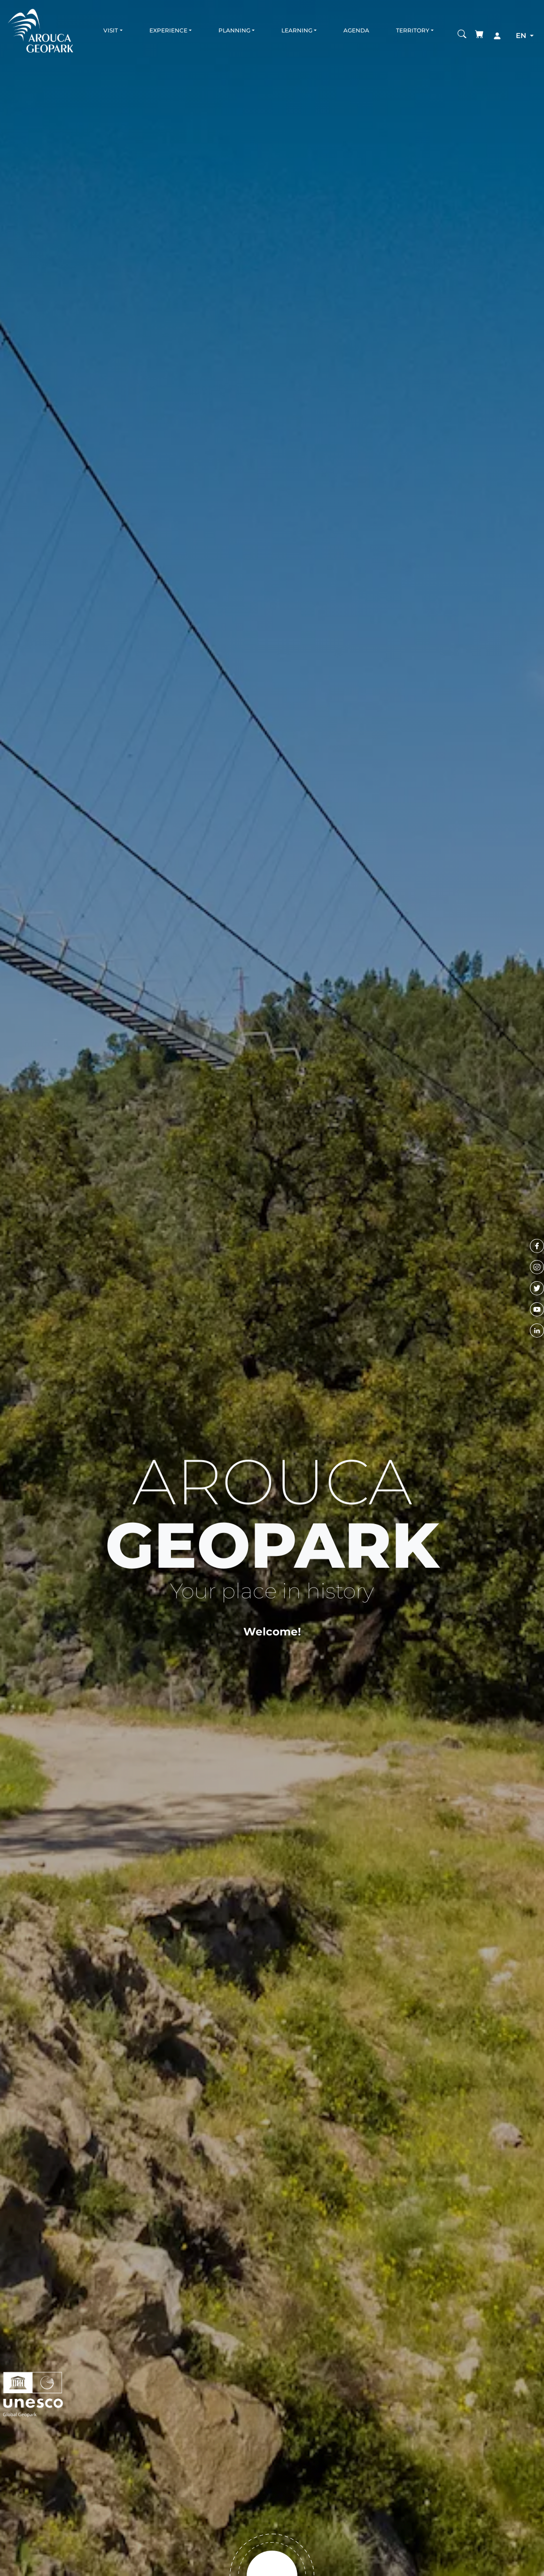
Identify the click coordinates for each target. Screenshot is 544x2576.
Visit (110, 30)
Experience (168, 30)
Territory (412, 30)
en (522, 35)
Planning (234, 30)
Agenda (356, 30)
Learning (296, 30)
